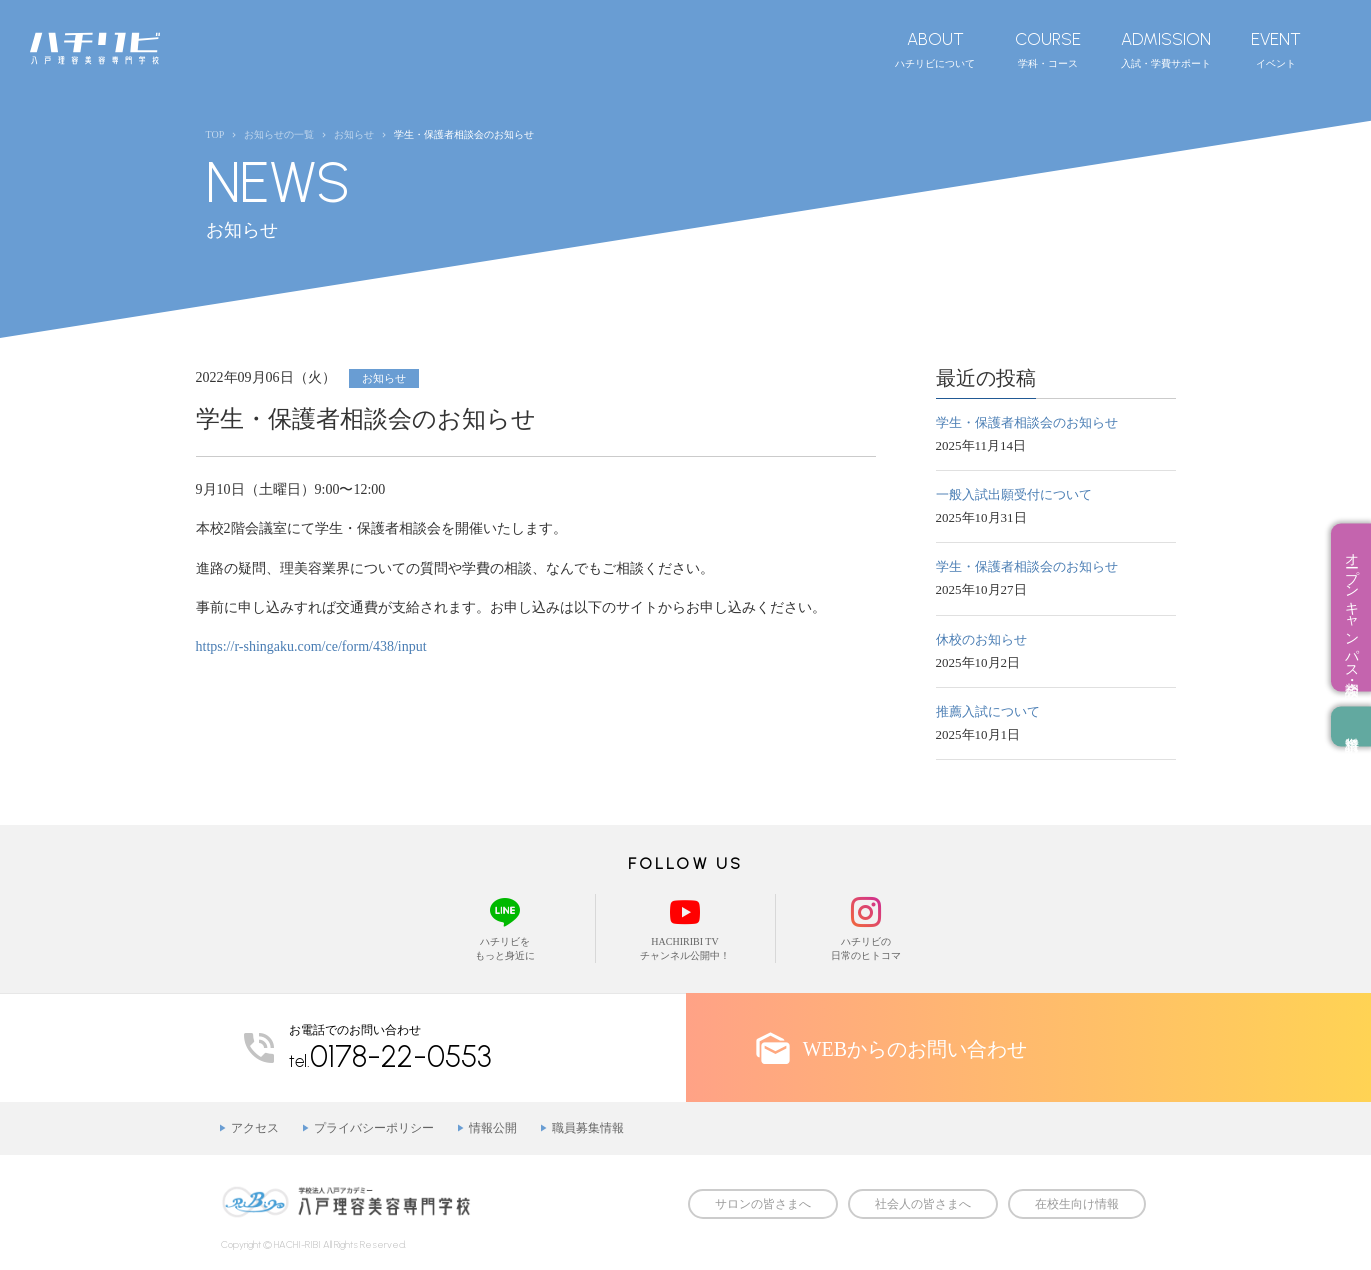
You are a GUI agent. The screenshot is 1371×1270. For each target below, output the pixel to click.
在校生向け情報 (1077, 1204)
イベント (1276, 49)
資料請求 (1351, 727)
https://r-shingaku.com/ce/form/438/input (311, 646)
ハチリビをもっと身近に (505, 927)
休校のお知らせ (981, 639)
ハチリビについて (935, 49)
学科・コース (1048, 49)
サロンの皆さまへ (763, 1204)
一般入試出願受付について (1014, 494)
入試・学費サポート (1166, 49)
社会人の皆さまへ (923, 1204)
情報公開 (493, 1128)
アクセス (255, 1128)
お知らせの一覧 (279, 134)
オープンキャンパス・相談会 (1351, 608)
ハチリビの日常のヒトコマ (866, 927)
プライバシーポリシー (374, 1128)
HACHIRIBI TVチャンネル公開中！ (685, 927)
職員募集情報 (588, 1128)
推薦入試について (988, 711)
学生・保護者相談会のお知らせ (1027, 422)
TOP (215, 134)
